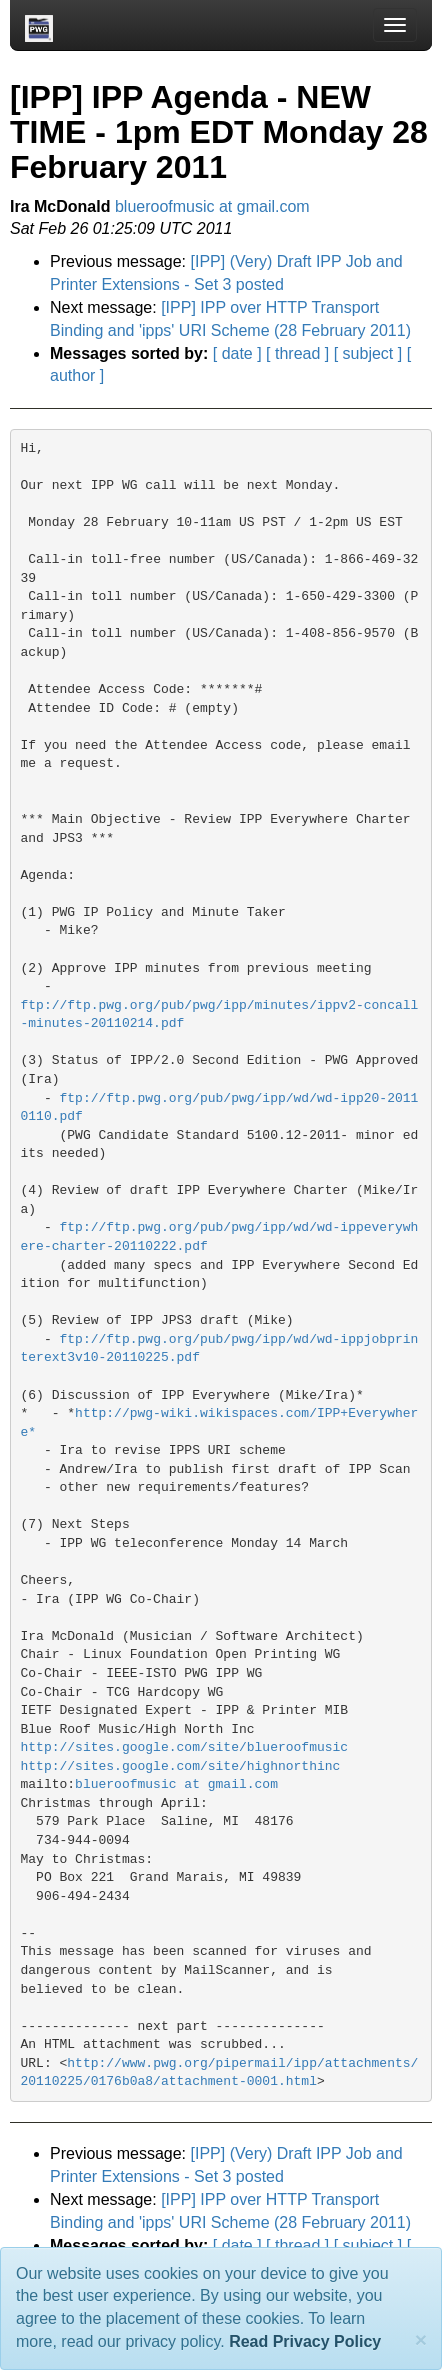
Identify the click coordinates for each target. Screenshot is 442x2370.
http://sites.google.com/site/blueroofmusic (185, 1747)
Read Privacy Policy (305, 2341)
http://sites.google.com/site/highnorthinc (181, 1766)
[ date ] (237, 353)
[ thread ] (297, 353)
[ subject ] (368, 353)
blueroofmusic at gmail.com (212, 206)
